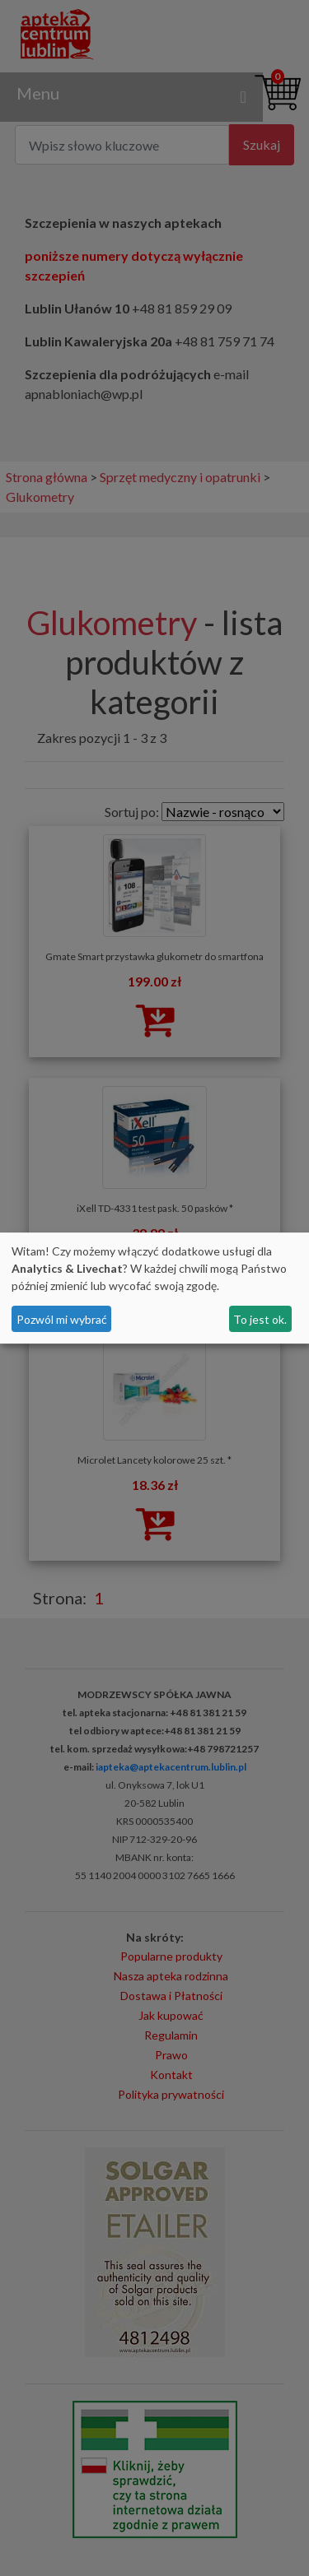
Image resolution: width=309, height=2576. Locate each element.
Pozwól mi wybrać (61, 1319)
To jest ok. (260, 1319)
